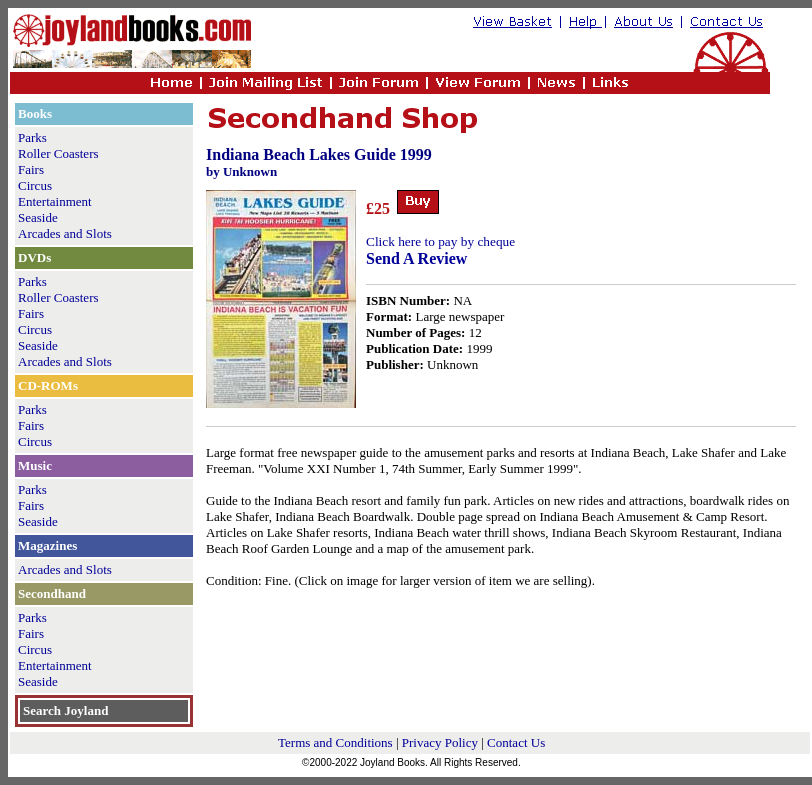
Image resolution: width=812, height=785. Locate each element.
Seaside (38, 217)
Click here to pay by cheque (440, 241)
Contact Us (516, 742)
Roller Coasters (58, 153)
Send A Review (416, 258)
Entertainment (55, 201)
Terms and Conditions (335, 742)
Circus (35, 185)
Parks (32, 137)
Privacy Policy (440, 742)
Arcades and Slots (65, 233)
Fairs (31, 169)
